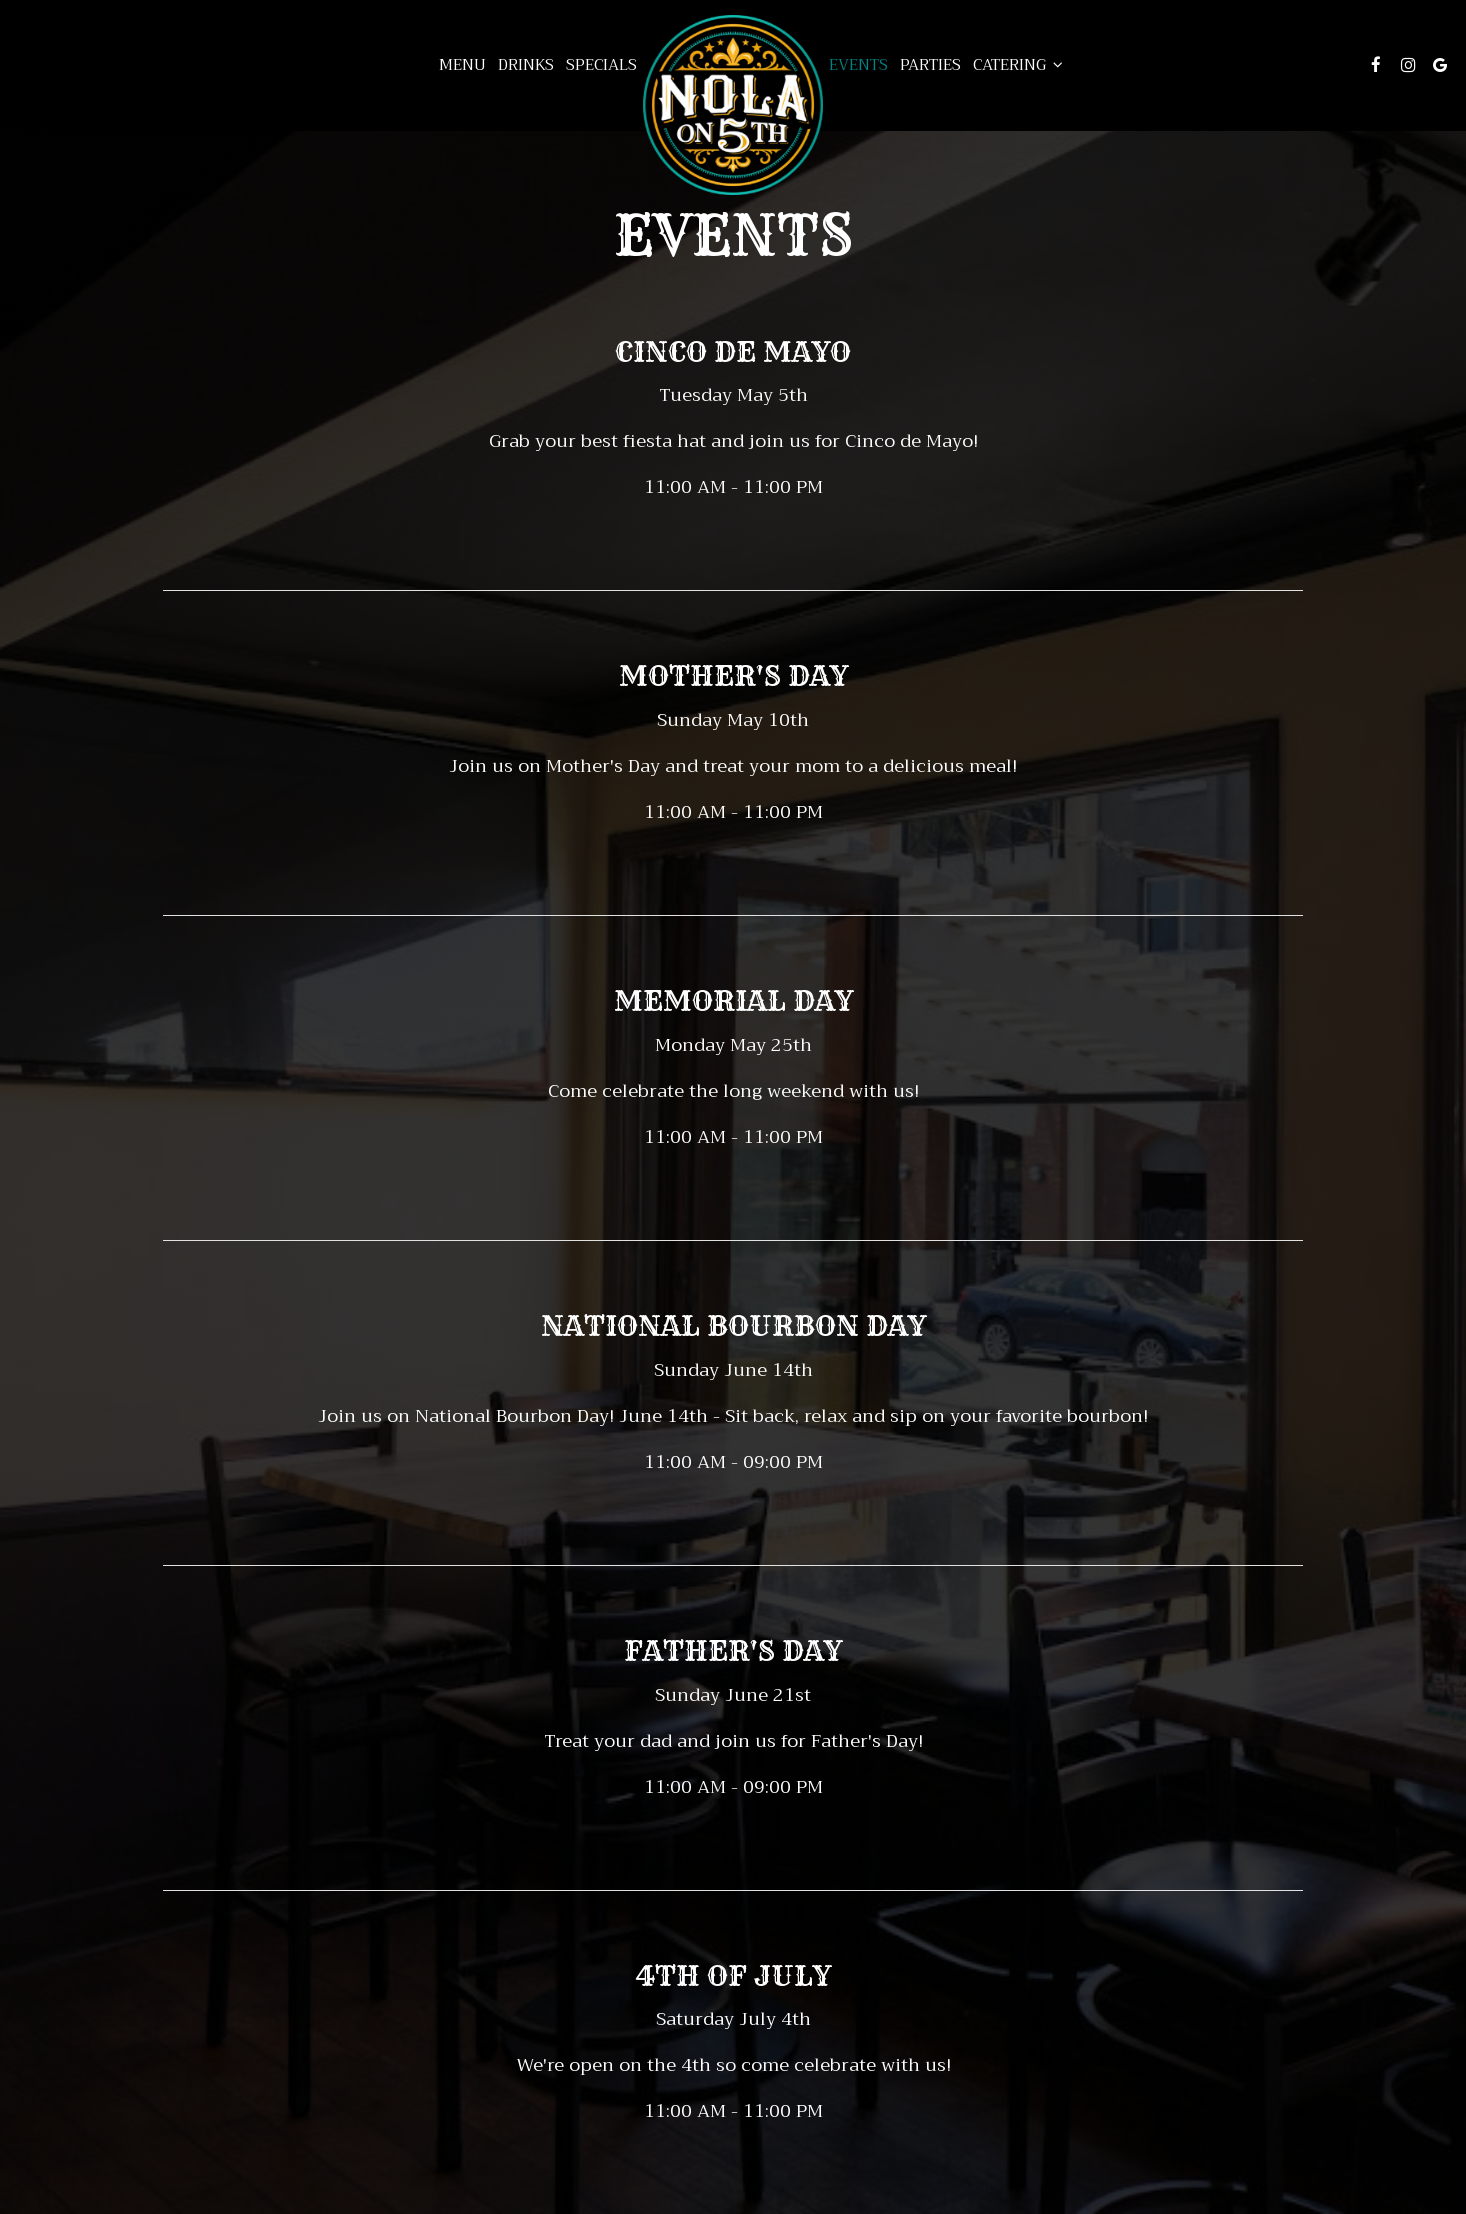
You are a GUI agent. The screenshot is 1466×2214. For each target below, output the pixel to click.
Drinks (526, 65)
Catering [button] (1018, 65)
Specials (601, 65)
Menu (462, 65)
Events (858, 65)
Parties (930, 65)
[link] (733, 105)
